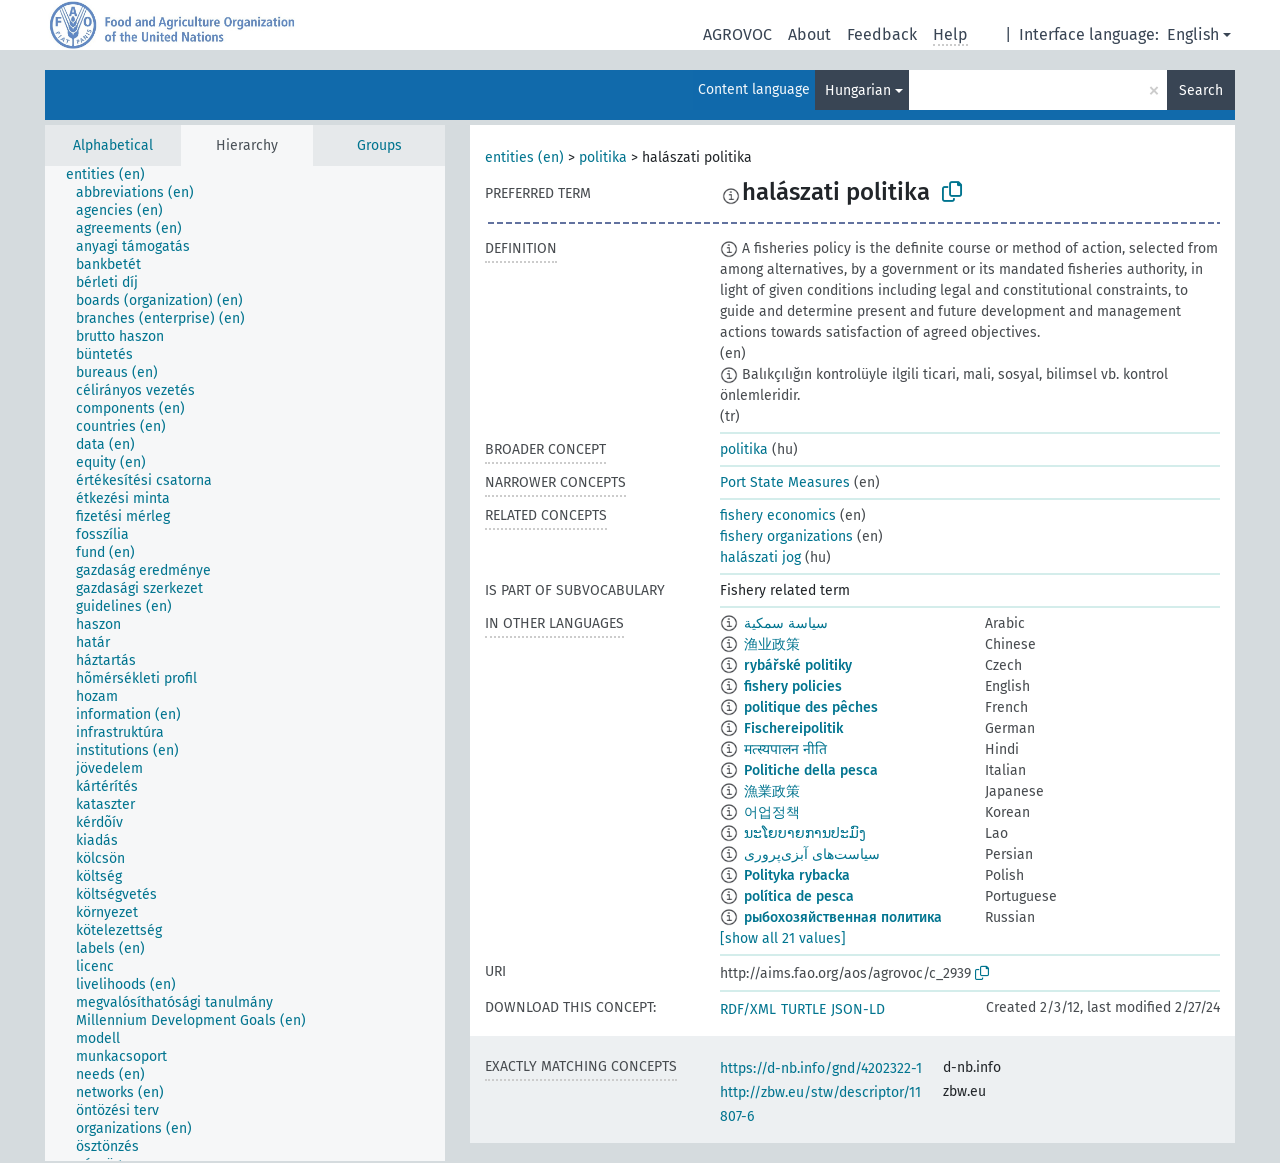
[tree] (245, 663)
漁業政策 (772, 791)
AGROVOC (737, 34)
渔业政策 (772, 644)
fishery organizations (786, 536)
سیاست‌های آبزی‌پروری (812, 854)
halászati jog (760, 557)
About (809, 34)
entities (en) (524, 157)
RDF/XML (748, 1009)
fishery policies (793, 686)
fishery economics (778, 515)
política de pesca (799, 896)
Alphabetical (113, 145)
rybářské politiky (798, 665)
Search (1201, 90)
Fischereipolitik (793, 728)
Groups (379, 145)
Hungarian (858, 90)
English (1193, 34)
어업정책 (772, 812)
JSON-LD (858, 1009)
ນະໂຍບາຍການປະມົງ (805, 833)
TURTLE (803, 1009)
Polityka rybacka (797, 875)
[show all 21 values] (783, 938)
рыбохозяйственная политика (843, 917)
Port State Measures (785, 482)
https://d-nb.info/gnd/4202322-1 (821, 1068)
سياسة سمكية (786, 623)
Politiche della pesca (811, 770)
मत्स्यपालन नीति (785, 749)
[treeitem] (114, 175)
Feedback (882, 34)
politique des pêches (811, 707)
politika (603, 157)
